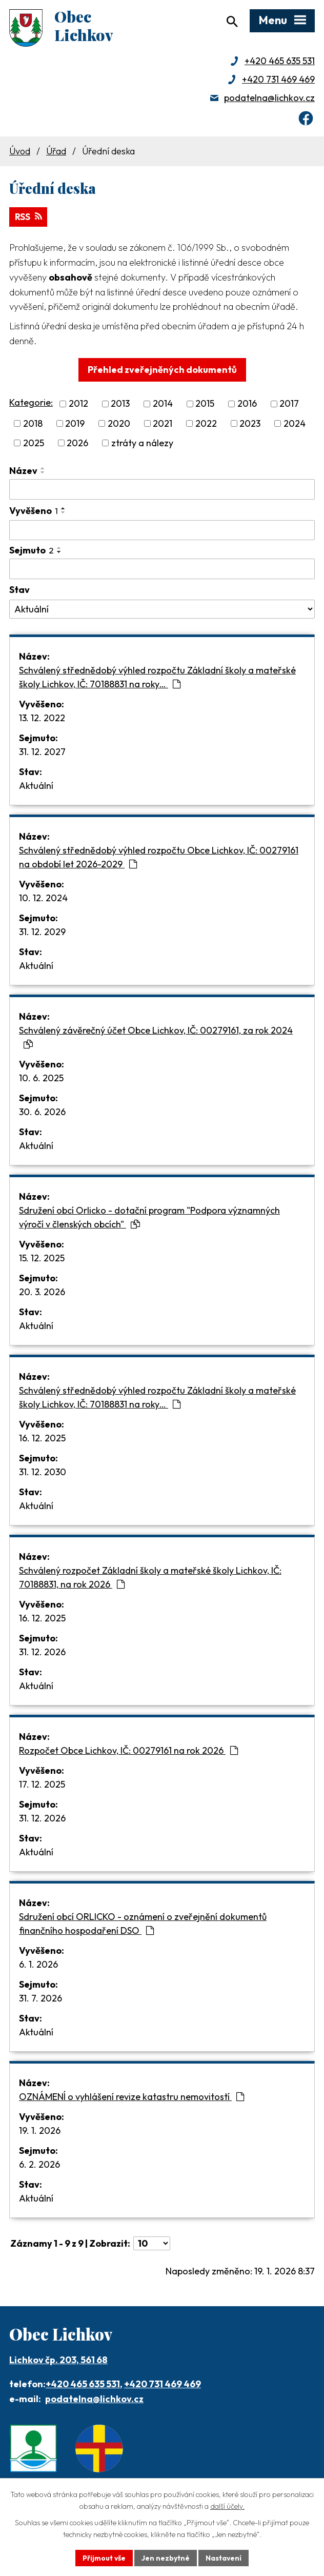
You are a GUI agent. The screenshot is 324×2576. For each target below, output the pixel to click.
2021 (162, 424)
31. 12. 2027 (42, 753)
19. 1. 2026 (39, 2131)
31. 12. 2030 (42, 1473)
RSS (29, 218)
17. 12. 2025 (42, 1785)
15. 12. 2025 (42, 1259)
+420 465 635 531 (280, 62)
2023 (249, 424)
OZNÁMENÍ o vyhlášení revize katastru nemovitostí (131, 2098)
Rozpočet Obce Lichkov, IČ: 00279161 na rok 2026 (128, 1751)
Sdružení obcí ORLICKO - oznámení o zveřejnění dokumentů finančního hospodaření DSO (143, 1924)
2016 (247, 405)
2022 (206, 424)
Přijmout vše (104, 2557)
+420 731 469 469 (278, 80)
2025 (33, 444)
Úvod (19, 152)
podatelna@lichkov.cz (269, 99)
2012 (78, 405)
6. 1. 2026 (38, 1965)
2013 (120, 405)
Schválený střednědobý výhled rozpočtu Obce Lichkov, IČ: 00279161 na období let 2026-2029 (158, 858)
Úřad (56, 152)
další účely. (227, 2506)
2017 (289, 405)
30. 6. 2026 (42, 1113)
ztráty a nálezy (142, 444)
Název (23, 472)
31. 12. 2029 (42, 933)
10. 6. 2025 (41, 1079)
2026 (77, 444)
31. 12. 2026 (42, 1653)
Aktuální (36, 786)
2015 (204, 405)
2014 (163, 405)
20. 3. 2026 (42, 1293)
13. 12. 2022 (42, 719)
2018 (33, 424)
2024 (295, 424)
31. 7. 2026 (40, 1999)
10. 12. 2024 (43, 899)
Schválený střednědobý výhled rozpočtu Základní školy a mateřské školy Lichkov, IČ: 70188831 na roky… (157, 678)
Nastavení (224, 2557)
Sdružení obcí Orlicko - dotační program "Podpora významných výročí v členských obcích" (149, 1218)
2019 (75, 424)
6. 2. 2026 (39, 2165)
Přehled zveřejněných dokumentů (162, 371)
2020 (119, 424)
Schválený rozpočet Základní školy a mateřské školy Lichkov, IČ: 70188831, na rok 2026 (150, 1578)
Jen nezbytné (165, 2557)
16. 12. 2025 (42, 1439)
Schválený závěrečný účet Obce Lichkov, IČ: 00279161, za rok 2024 (156, 1037)
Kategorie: (31, 404)
